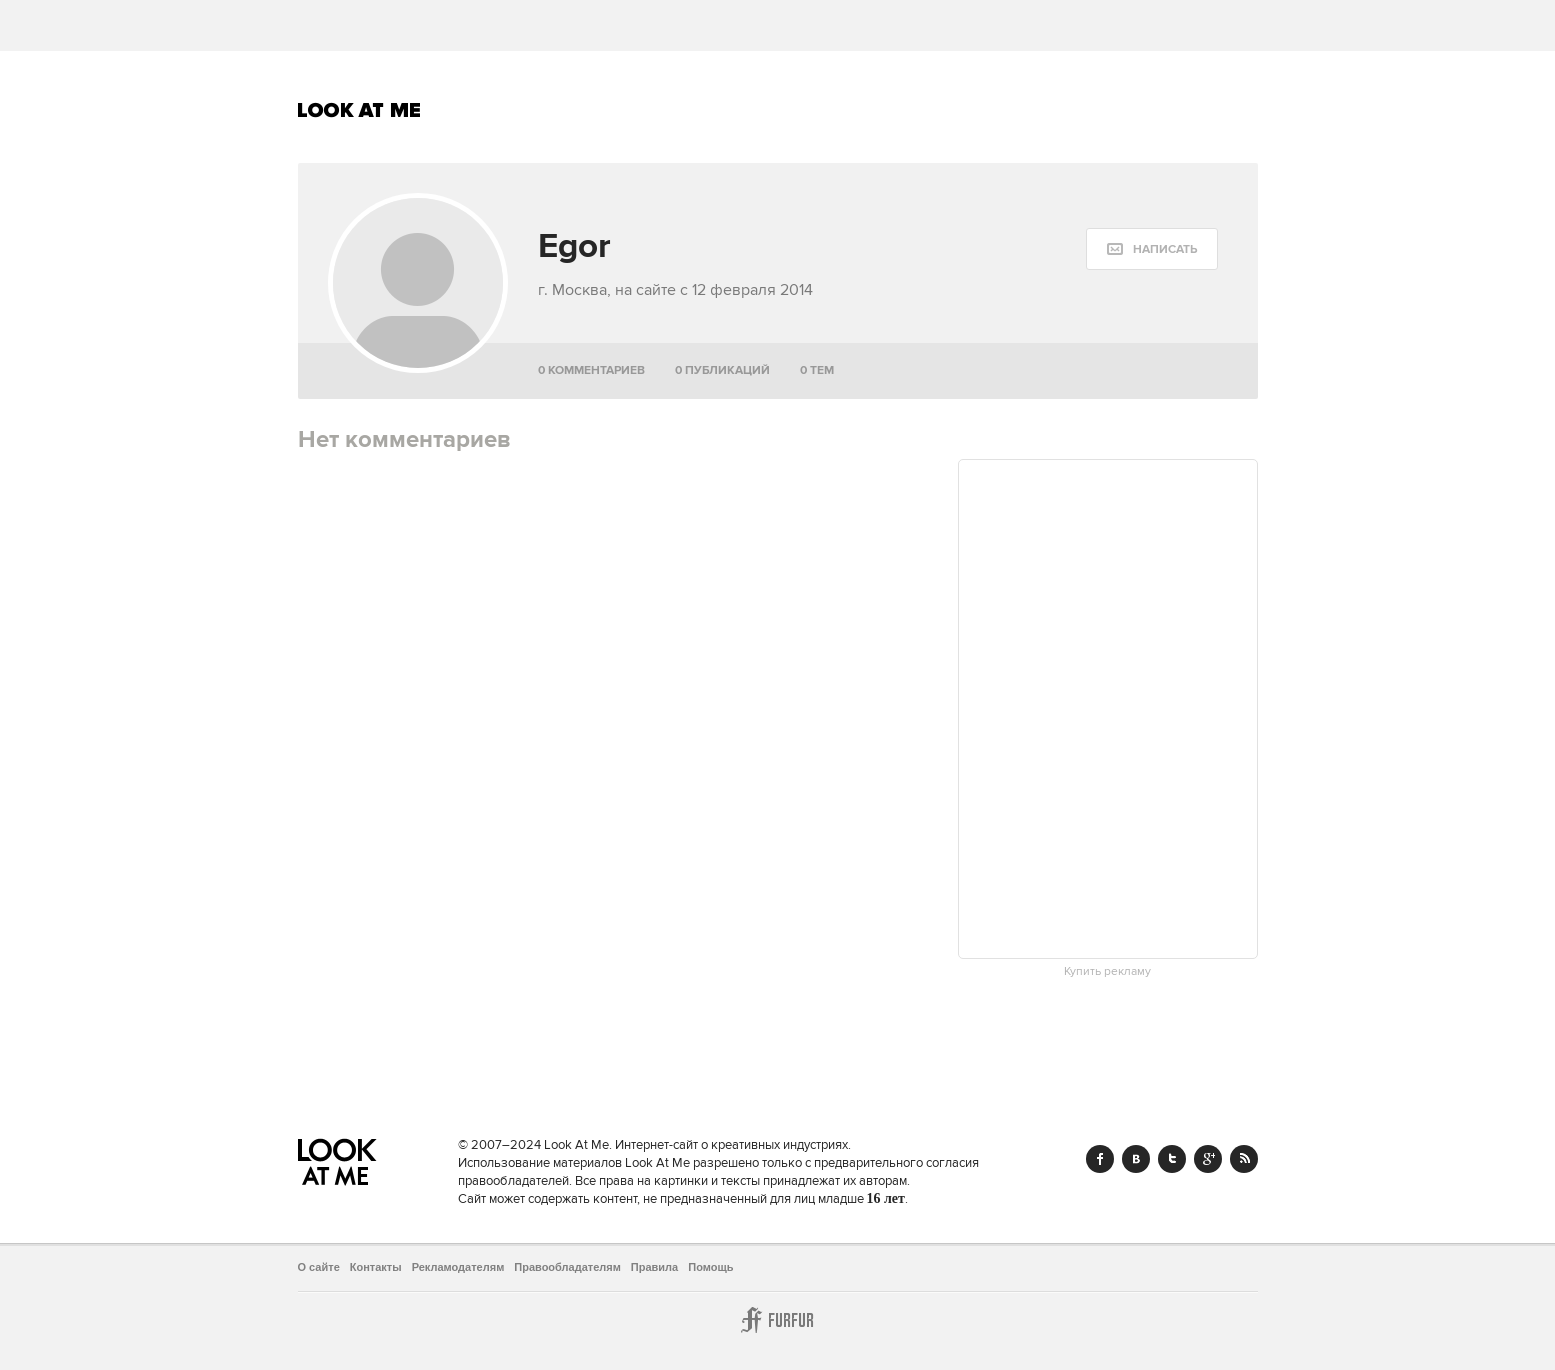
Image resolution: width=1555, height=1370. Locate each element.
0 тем (817, 370)
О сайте (319, 1267)
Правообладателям (567, 1267)
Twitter (1172, 1159)
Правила (654, 1267)
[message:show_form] (1152, 249)
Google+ (1208, 1159)
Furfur (778, 1320)
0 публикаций (722, 370)
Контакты (376, 1267)
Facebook (1100, 1159)
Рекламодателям (458, 1267)
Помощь (710, 1267)
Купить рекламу (1107, 972)
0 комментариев (591, 370)
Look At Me (359, 110)
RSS (1244, 1159)
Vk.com (1136, 1159)
